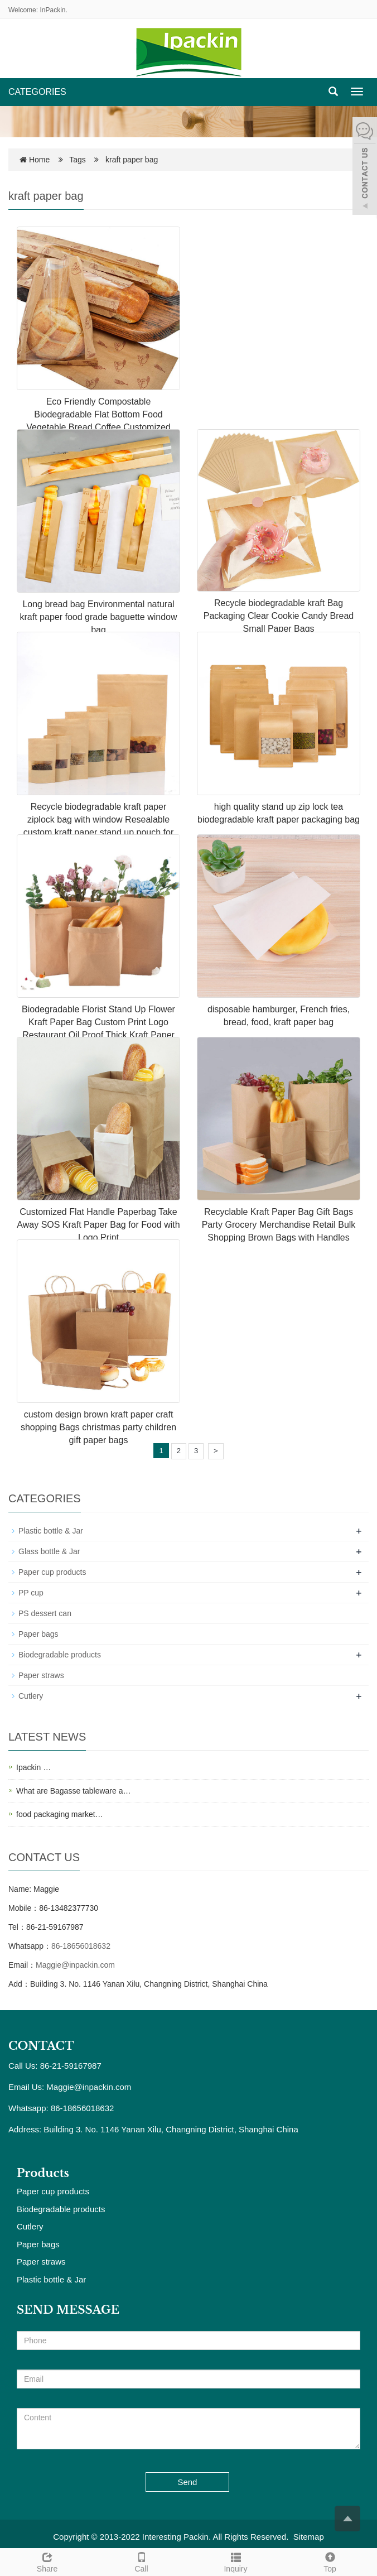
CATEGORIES (37, 92)
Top (330, 2561)
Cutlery (30, 1695)
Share (47, 2561)
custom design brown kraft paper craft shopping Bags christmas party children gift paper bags (98, 1427)
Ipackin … (33, 1767)
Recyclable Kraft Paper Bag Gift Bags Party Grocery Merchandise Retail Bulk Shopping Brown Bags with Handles (279, 1224)
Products (43, 2173)
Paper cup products (52, 1572)
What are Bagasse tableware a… (73, 1790)
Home (39, 159)
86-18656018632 (80, 1945)
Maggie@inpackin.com (75, 1964)
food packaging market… (59, 1814)
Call (141, 2561)
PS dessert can (44, 1613)
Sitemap (308, 2536)
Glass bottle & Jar (49, 1551)
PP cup (31, 1592)
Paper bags (38, 1634)
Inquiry (235, 2561)
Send (187, 2482)
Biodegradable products (59, 1654)
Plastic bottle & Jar (50, 1530)
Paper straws (41, 1675)
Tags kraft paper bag (113, 159)
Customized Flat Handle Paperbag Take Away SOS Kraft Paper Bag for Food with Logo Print (98, 1224)
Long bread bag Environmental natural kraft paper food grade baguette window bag (98, 617)
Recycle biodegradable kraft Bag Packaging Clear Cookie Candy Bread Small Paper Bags (279, 615)
